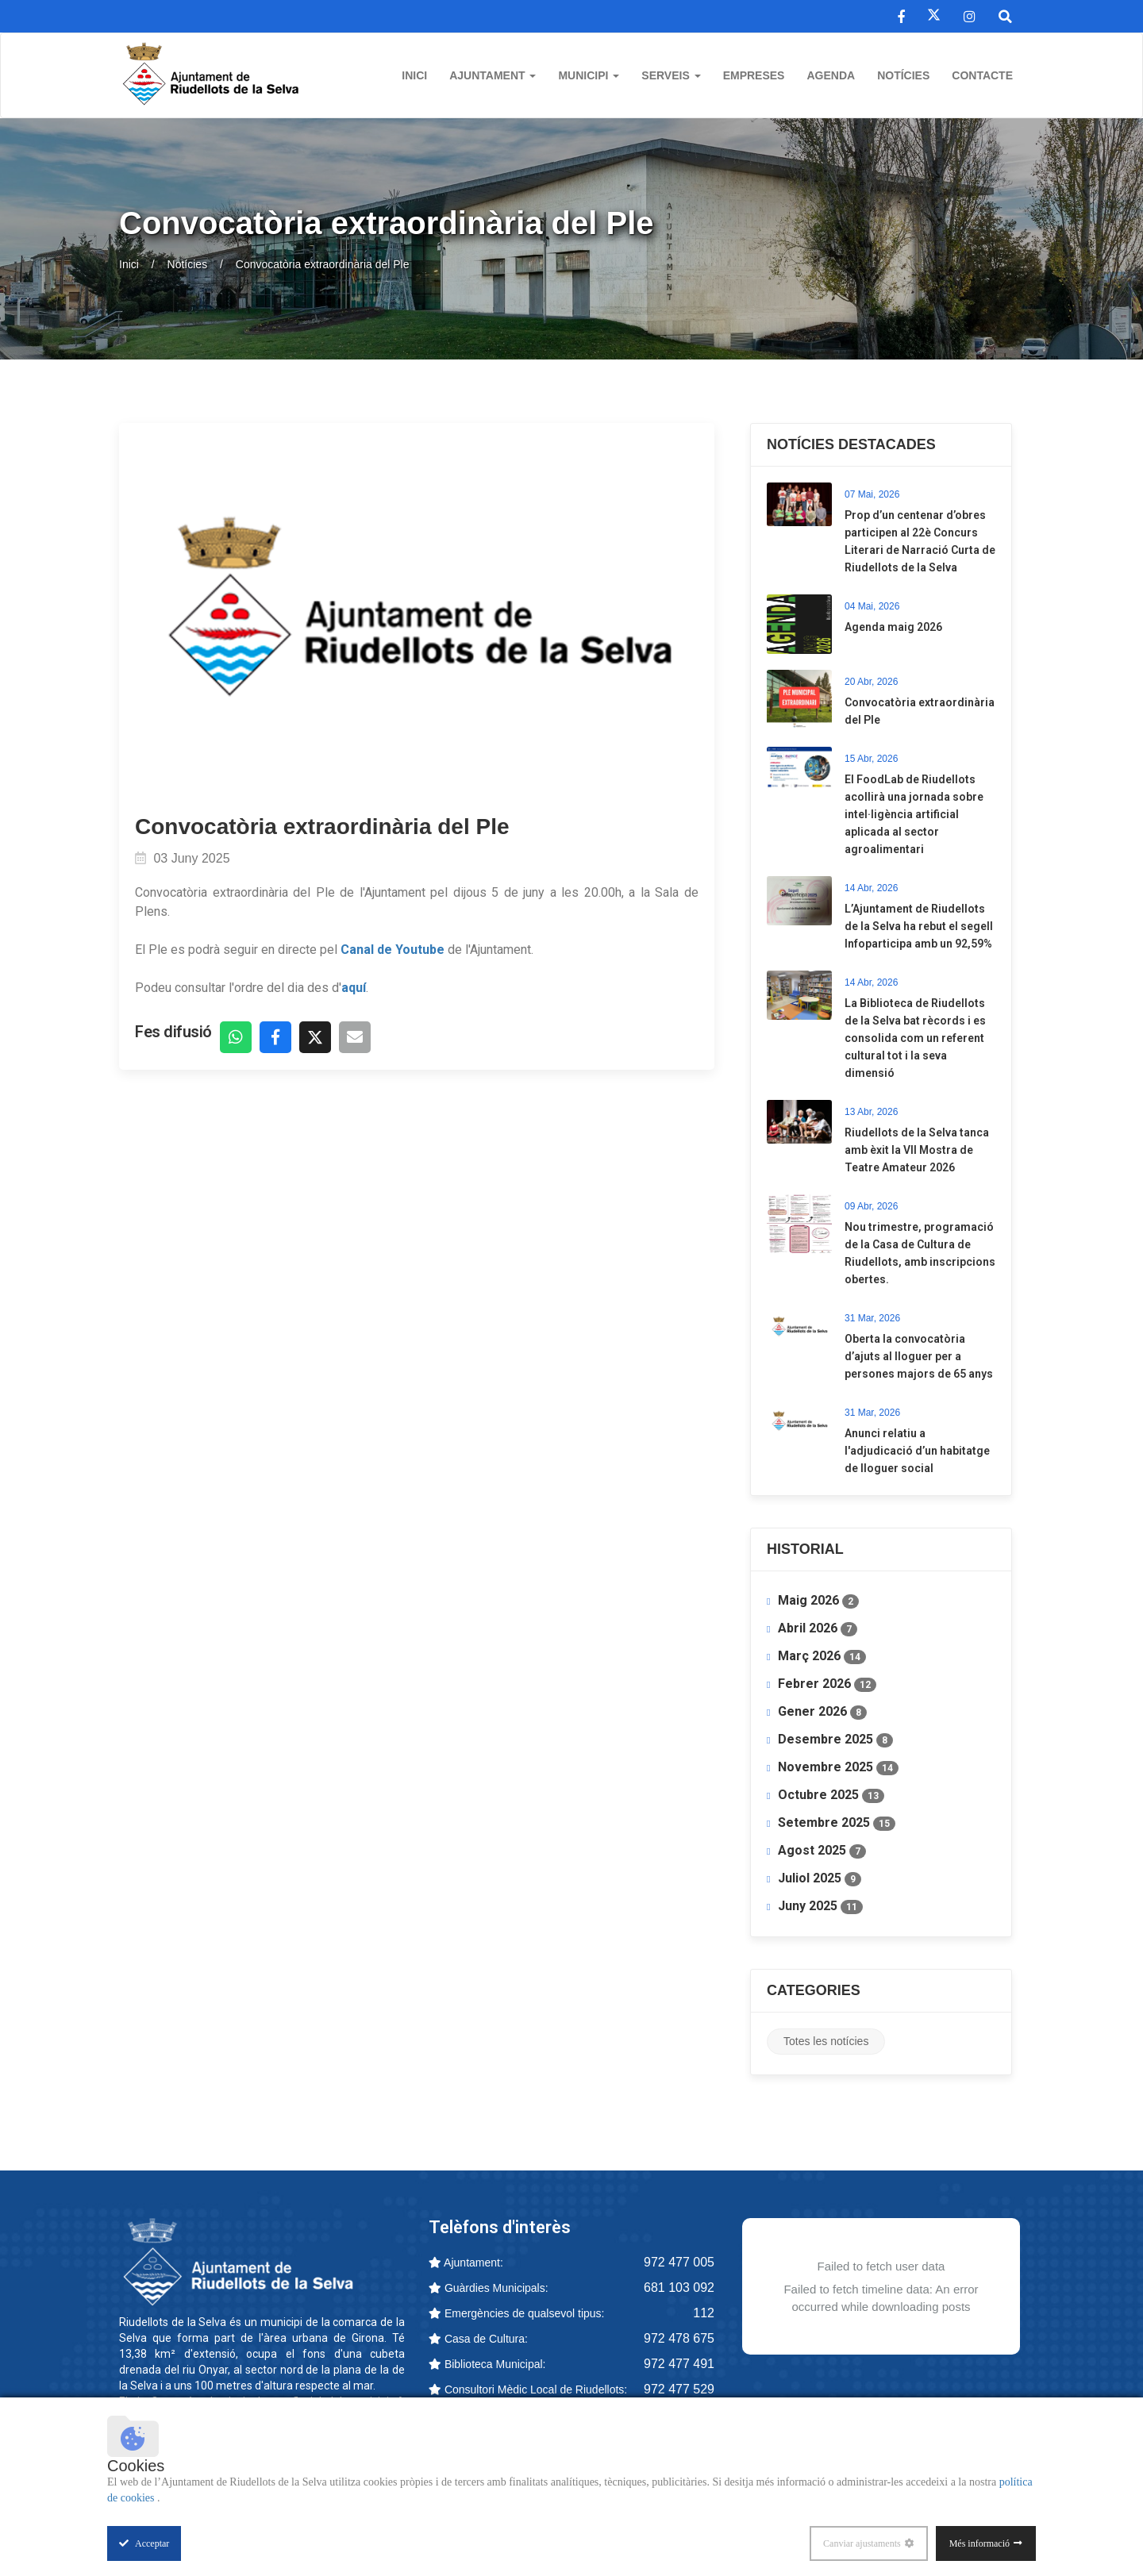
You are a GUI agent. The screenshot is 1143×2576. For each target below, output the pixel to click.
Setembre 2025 (836, 1823)
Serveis (670, 75)
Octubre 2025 (831, 1795)
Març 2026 (822, 1656)
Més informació (979, 2543)
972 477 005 (679, 2262)
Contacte (982, 75)
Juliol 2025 (819, 1878)
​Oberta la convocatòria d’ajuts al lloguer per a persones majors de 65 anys (919, 1356)
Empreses (754, 75)
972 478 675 (679, 2338)
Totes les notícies (825, 2041)
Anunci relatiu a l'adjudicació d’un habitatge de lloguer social (917, 1450)
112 (703, 2313)
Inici (414, 75)
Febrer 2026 (827, 1684)
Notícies (903, 75)
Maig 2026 (818, 1601)
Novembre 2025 (838, 1767)
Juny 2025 (820, 1906)
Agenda (830, 75)
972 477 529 (679, 2389)
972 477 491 (679, 2363)
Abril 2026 (817, 1628)
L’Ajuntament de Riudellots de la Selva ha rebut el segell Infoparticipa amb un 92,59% (919, 926)
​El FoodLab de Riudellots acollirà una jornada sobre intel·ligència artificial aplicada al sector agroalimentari (914, 814)
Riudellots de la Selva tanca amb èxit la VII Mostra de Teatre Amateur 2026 (917, 1150)
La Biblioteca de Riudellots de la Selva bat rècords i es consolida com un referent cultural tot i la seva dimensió (915, 1038)
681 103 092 (679, 2287)
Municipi (588, 75)
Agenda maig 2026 (893, 627)
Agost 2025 (822, 1851)
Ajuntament (492, 75)
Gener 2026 (822, 1712)
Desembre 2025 (835, 1739)
